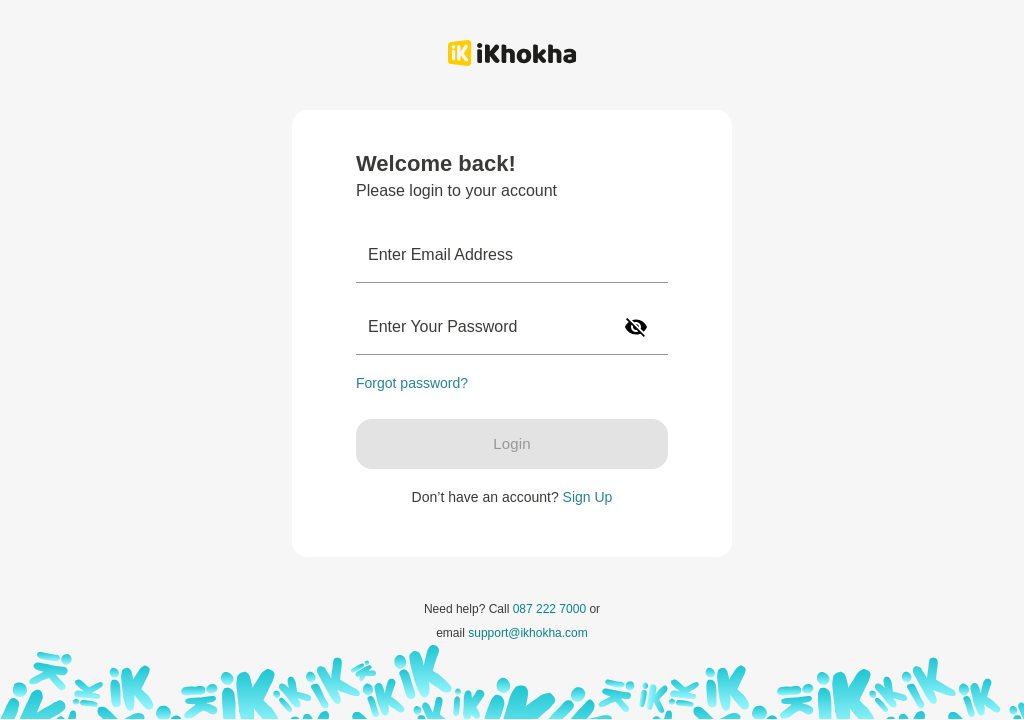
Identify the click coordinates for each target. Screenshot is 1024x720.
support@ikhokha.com (528, 633)
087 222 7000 (549, 609)
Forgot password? (412, 383)
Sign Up (588, 497)
